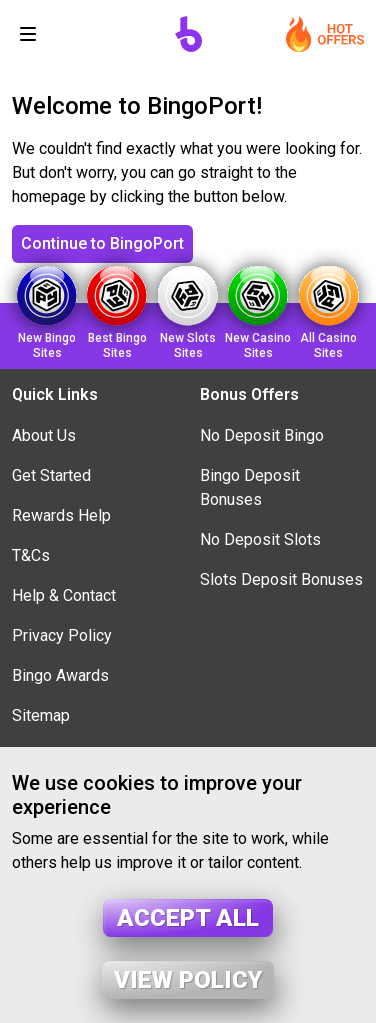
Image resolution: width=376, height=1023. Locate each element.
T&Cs (31, 555)
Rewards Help (61, 515)
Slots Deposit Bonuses (281, 579)
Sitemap (41, 715)
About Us (44, 435)
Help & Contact (64, 595)
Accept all (188, 918)
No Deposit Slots (260, 539)
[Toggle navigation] (28, 34)
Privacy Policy (62, 635)
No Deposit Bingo (262, 435)
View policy (188, 980)
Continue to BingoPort (102, 243)
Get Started (51, 475)
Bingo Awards (60, 675)
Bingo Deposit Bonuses (250, 487)
